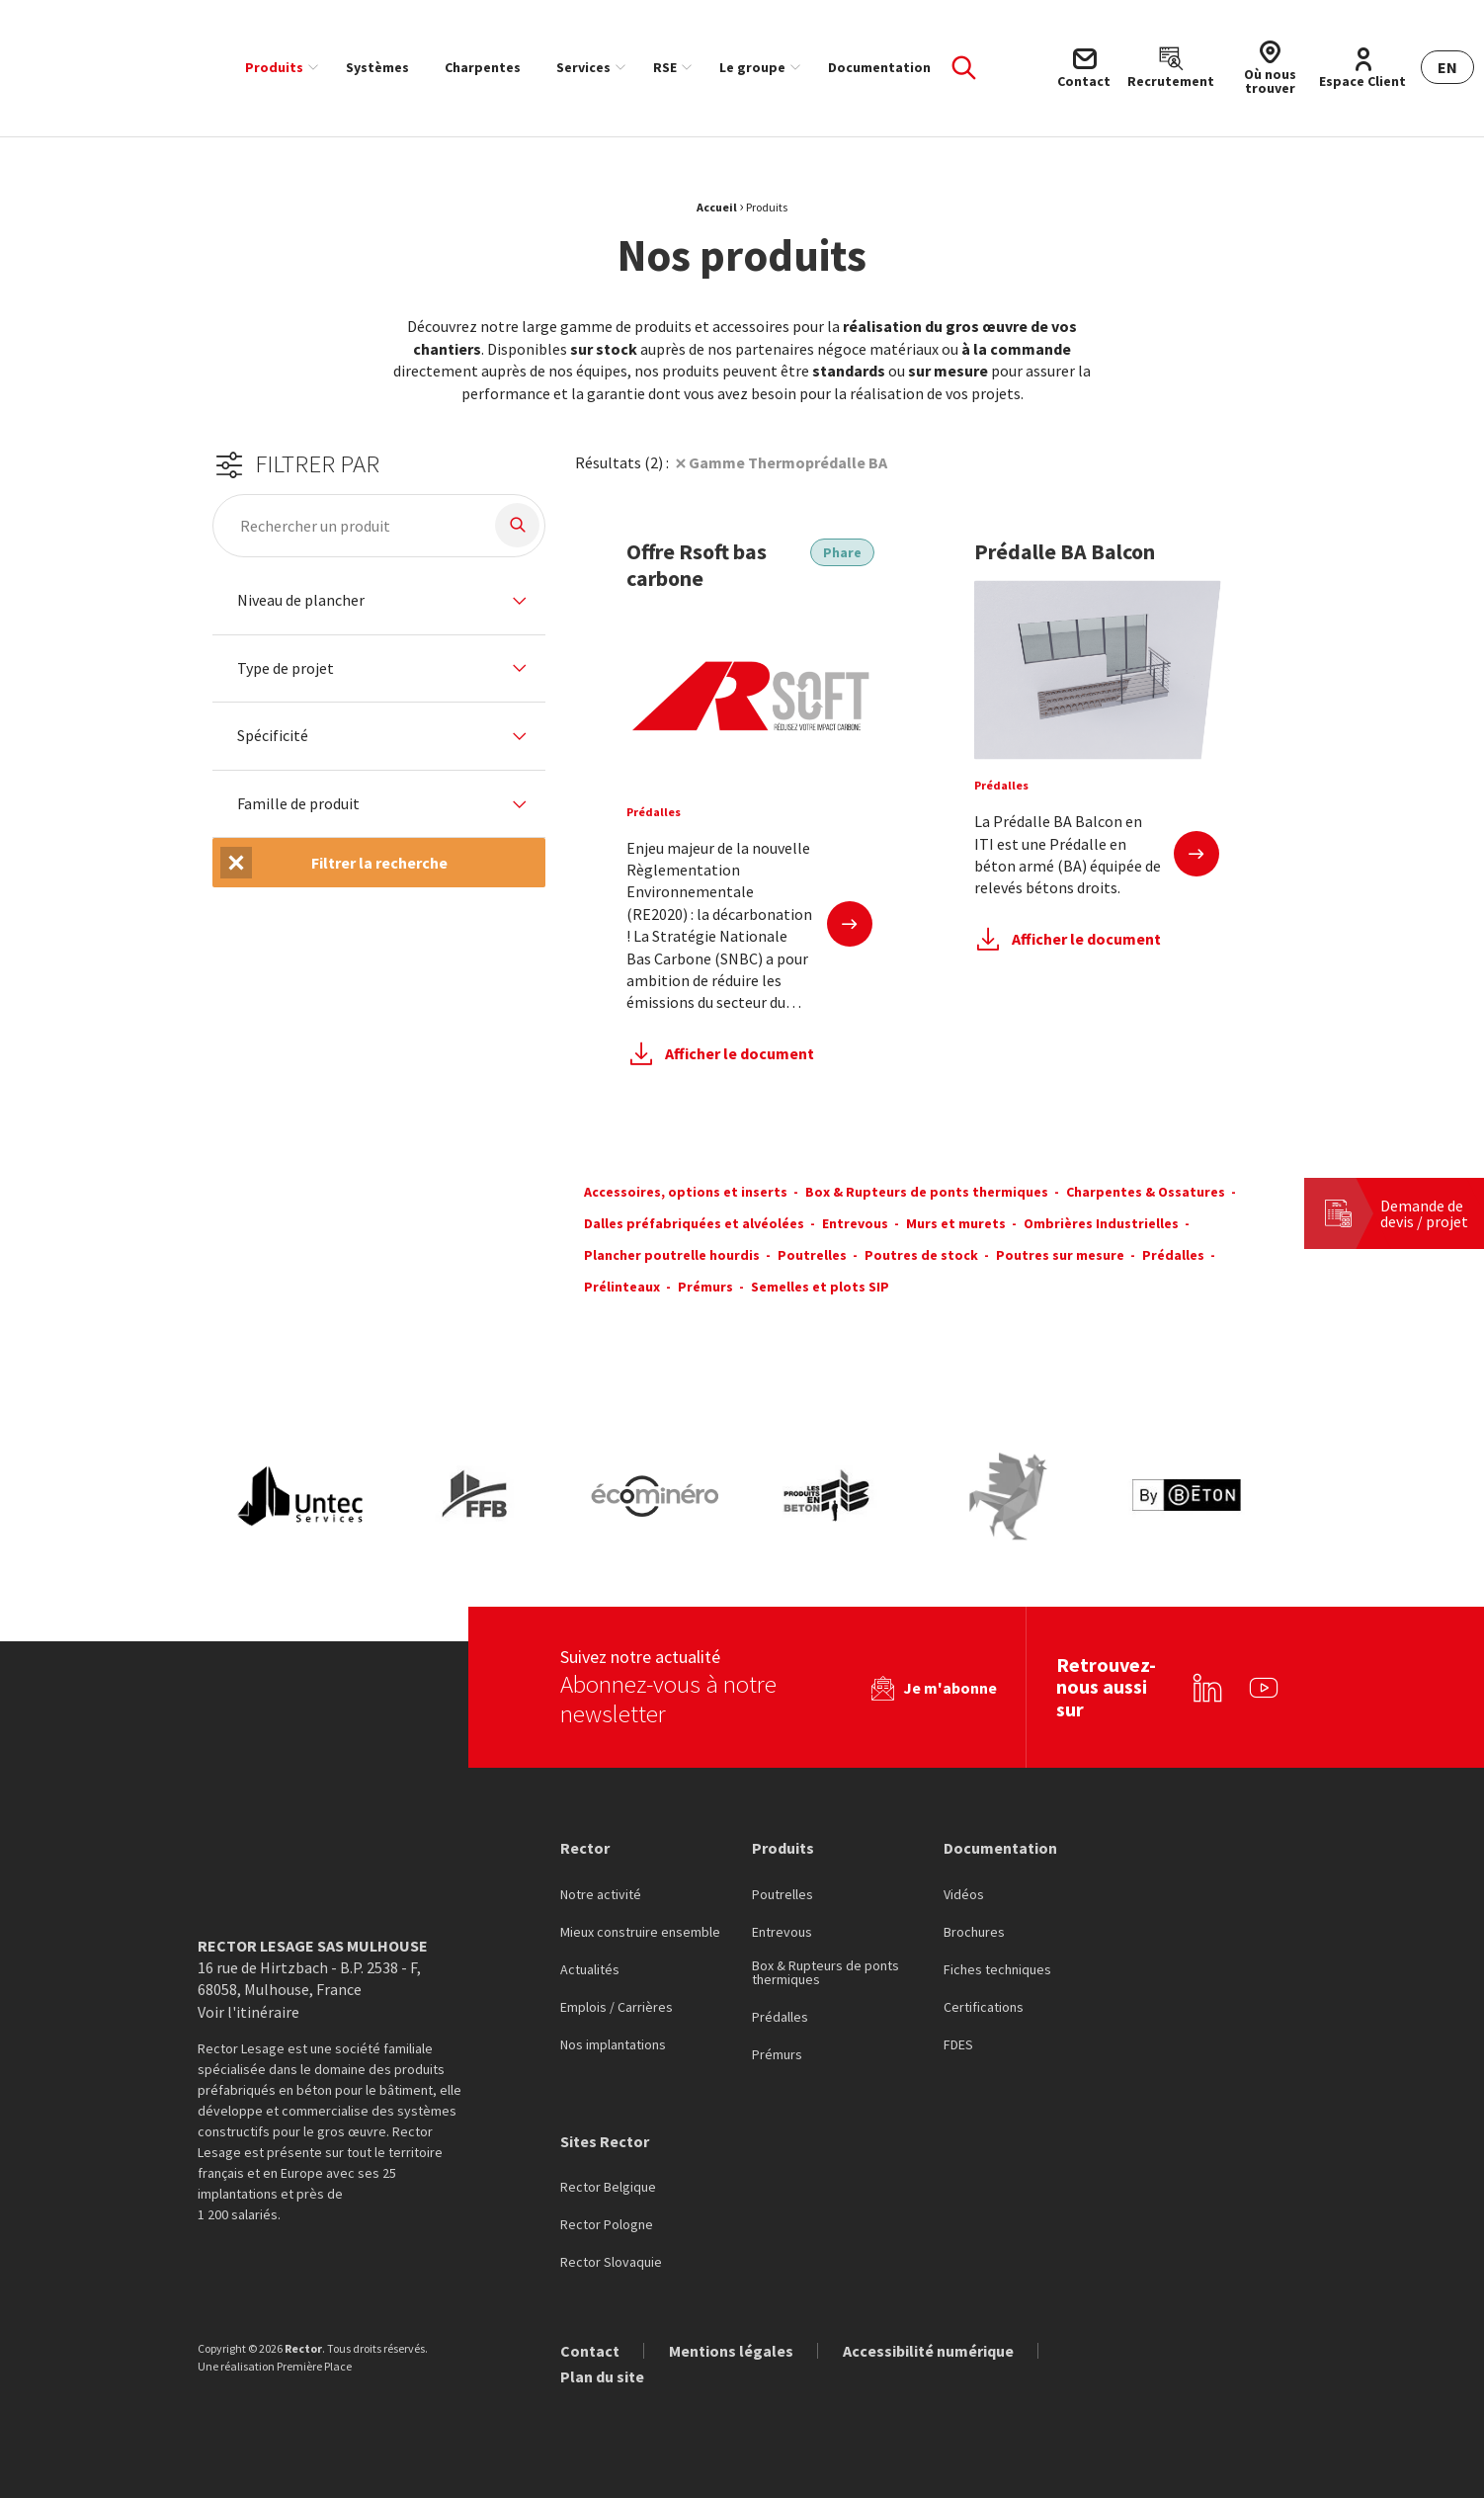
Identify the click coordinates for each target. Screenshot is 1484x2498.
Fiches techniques (997, 1970)
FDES (958, 2045)
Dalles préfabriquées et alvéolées (694, 1223)
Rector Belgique (608, 2188)
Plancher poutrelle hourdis (672, 1255)
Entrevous (855, 1223)
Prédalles (1173, 1255)
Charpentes (483, 67)
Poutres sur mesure (1060, 1255)
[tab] (378, 601)
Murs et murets (956, 1223)
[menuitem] (277, 67)
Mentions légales (731, 2351)
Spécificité (272, 736)
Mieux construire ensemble (640, 1933)
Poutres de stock (921, 1255)
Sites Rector (604, 2141)
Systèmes (377, 67)
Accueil (717, 207)
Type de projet (285, 669)
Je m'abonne (950, 1688)
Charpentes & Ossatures (1145, 1192)
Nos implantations (613, 2045)
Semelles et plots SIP (820, 1286)
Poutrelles (812, 1255)
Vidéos (964, 1895)
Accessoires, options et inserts (685, 1192)
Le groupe (752, 67)
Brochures (974, 1933)
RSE (665, 67)
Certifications (984, 2008)
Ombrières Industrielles (1101, 1223)
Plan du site (602, 2376)
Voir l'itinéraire (248, 2012)
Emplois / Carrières (616, 2008)
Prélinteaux (622, 1286)
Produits (274, 67)
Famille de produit (298, 804)
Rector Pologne (606, 2225)
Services (583, 67)
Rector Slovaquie (611, 2263)
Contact (589, 2351)
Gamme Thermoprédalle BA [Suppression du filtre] (788, 462)
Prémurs (705, 1286)
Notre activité (600, 1895)
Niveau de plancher (301, 601)
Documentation (879, 67)
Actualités (589, 1970)
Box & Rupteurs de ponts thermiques (926, 1192)
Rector (585, 1848)
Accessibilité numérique (928, 2351)
